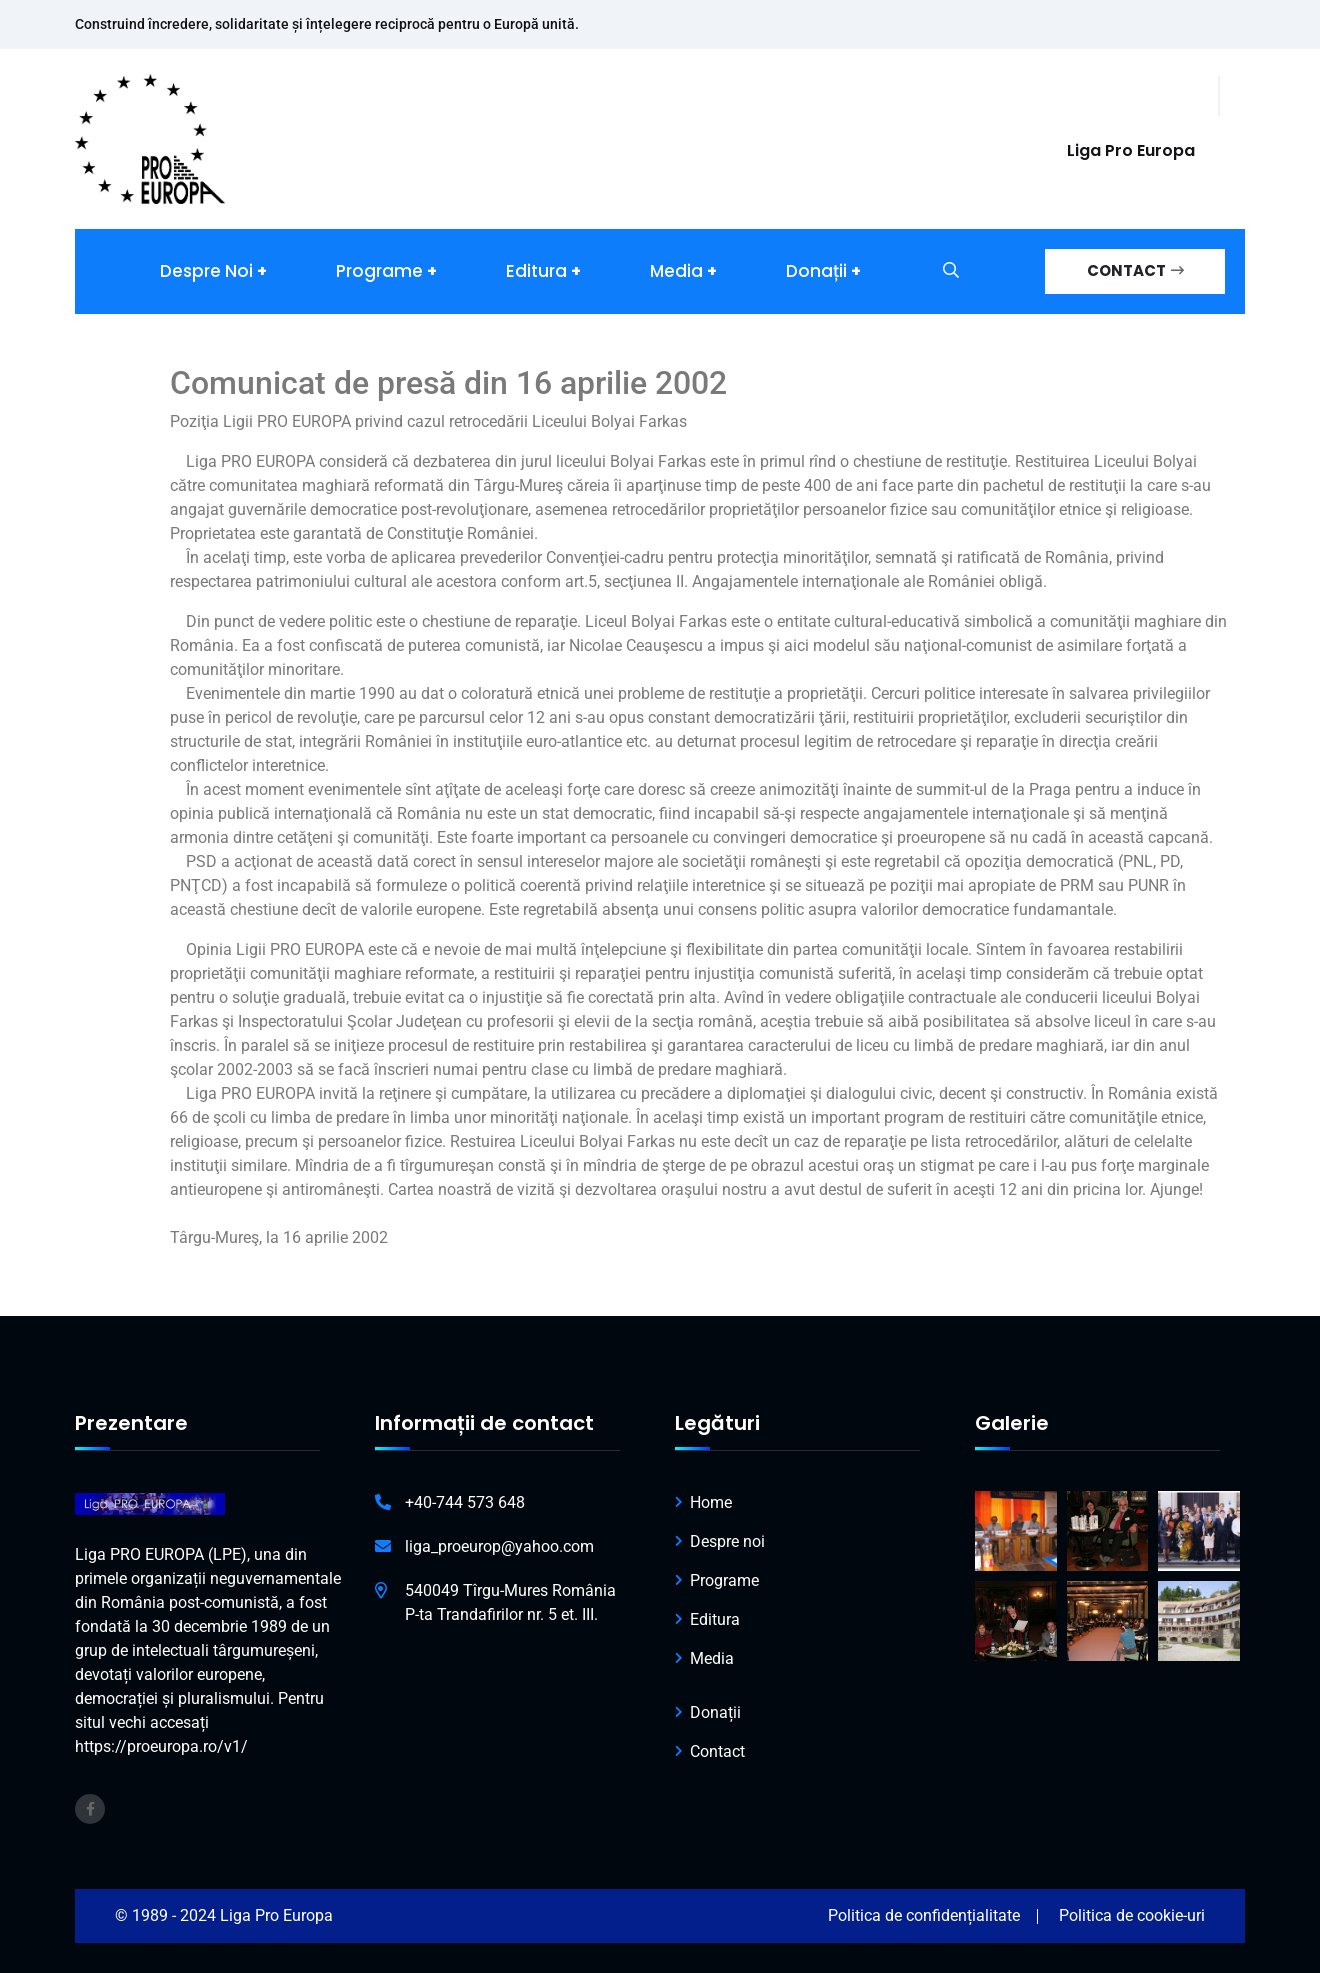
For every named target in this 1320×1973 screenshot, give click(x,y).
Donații (816, 271)
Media (676, 271)
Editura (536, 271)
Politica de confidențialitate (924, 1915)
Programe (379, 271)
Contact (717, 1751)
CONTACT (1135, 270)
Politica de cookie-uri (1132, 1915)
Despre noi (206, 271)
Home (711, 1502)
